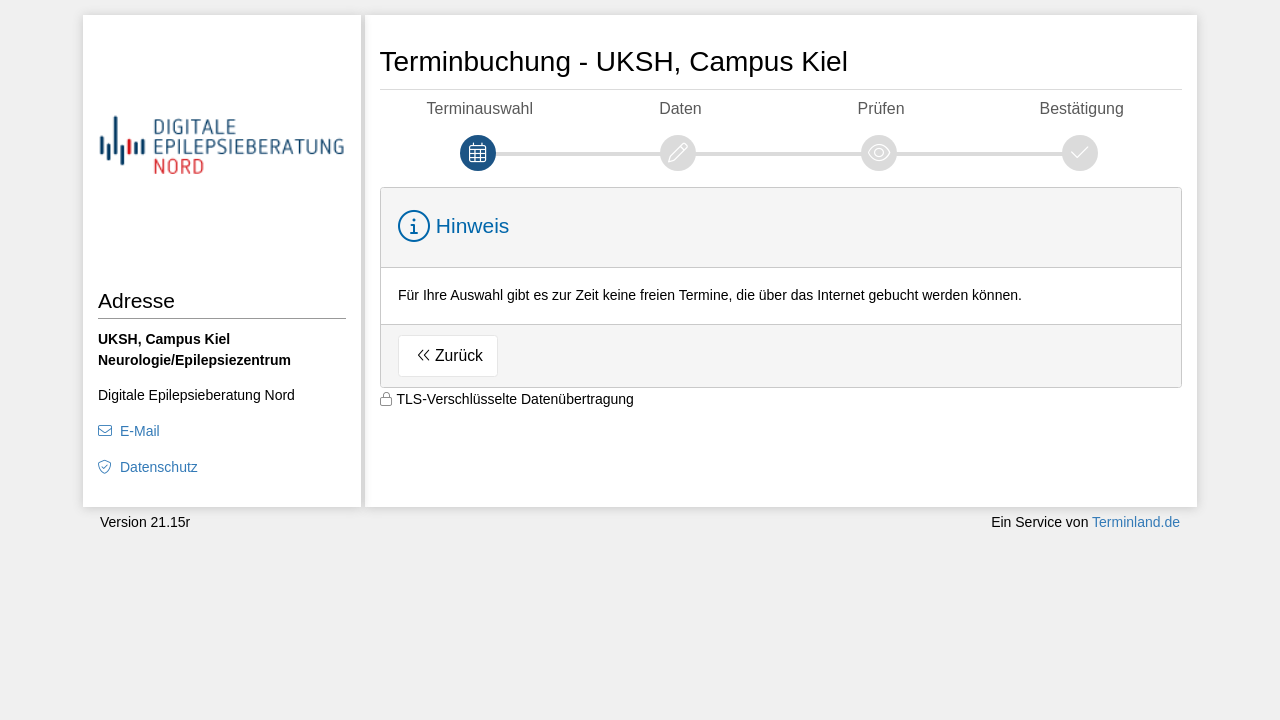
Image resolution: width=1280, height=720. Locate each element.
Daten (680, 108)
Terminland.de (1136, 522)
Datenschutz (159, 467)
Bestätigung (1082, 108)
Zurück (459, 355)
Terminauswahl (480, 108)
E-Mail (140, 431)
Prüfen (881, 108)
